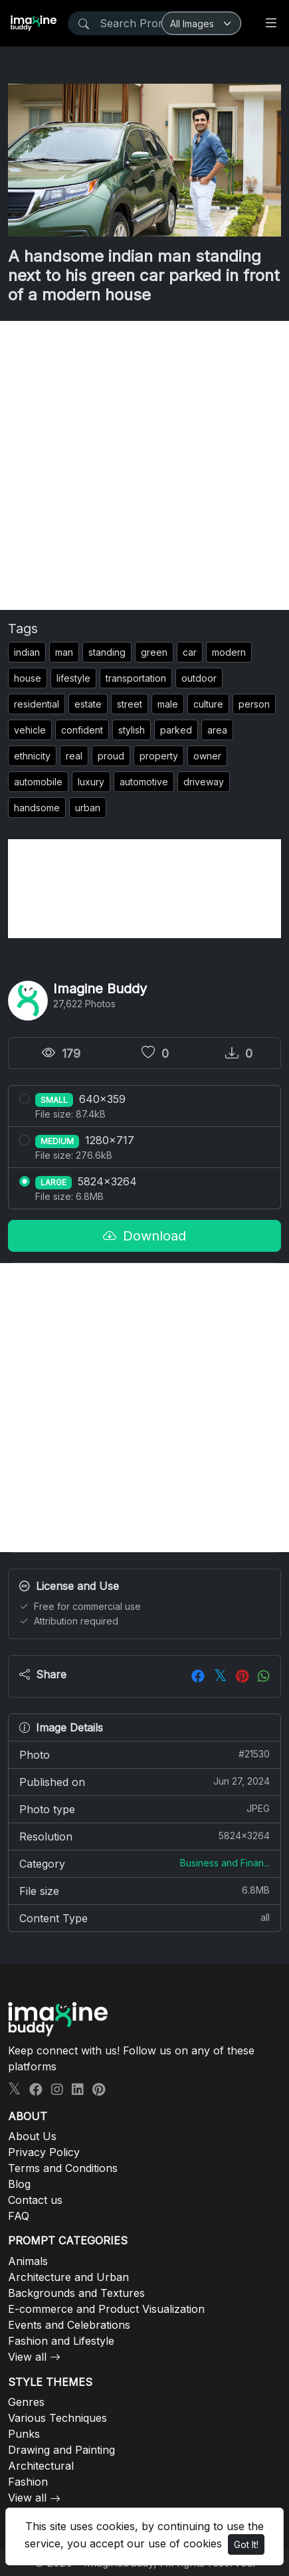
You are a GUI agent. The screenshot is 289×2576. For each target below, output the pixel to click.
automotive (144, 781)
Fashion (28, 2481)
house (27, 678)
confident (82, 730)
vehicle (30, 730)
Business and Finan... (225, 1862)
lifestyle (73, 678)
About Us (32, 2136)
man (64, 652)
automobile (38, 781)
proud (111, 755)
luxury (91, 781)
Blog (19, 2184)
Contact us (35, 2200)
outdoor (199, 678)
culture (208, 704)
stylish (131, 730)
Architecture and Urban (68, 2277)
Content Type (144, 1917)
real (74, 755)
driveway (203, 781)
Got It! (246, 2544)
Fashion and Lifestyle (61, 2340)
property (159, 755)
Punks (24, 2433)
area (217, 730)
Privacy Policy (44, 2152)
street (129, 704)
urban (87, 807)
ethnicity (32, 755)
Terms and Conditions (63, 2168)
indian (27, 652)
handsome (37, 807)
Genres (26, 2402)
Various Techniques (57, 2418)
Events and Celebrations (69, 2324)
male (167, 704)
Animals (28, 2261)
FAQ (18, 2216)
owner (207, 755)
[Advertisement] (144, 465)
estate (88, 704)
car (190, 652)
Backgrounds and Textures (76, 2293)
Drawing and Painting (61, 2449)
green (154, 652)
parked (176, 730)
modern (229, 652)
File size (144, 1890)
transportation (136, 678)
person (254, 704)
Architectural (41, 2465)
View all (27, 2356)
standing (107, 652)
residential (36, 704)
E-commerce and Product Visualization (106, 2309)
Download (144, 1236)
